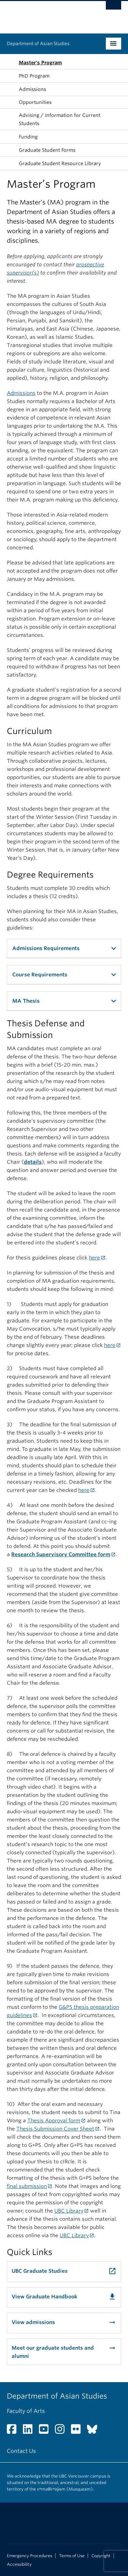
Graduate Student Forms (47, 150)
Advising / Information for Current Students (59, 119)
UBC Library (68, 2211)
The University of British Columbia (47, 14)
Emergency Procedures (29, 2555)
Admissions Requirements (46, 948)
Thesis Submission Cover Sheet (55, 2129)
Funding (28, 136)
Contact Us (21, 2451)
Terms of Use (72, 2555)
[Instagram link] (62, 2431)
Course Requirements (39, 975)
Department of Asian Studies (38, 43)
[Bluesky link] (94, 2431)
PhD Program (34, 76)
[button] (11, 102)
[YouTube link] (46, 2431)
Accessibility (19, 2564)
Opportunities (35, 102)
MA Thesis (26, 1001)
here (94, 1258)
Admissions (32, 89)
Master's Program (40, 62)
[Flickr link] (78, 2431)
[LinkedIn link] (30, 2431)
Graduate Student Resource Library (60, 163)
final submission (27, 2186)
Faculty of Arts (26, 2411)
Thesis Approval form (53, 2121)
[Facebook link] (14, 2431)
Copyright (101, 2555)
